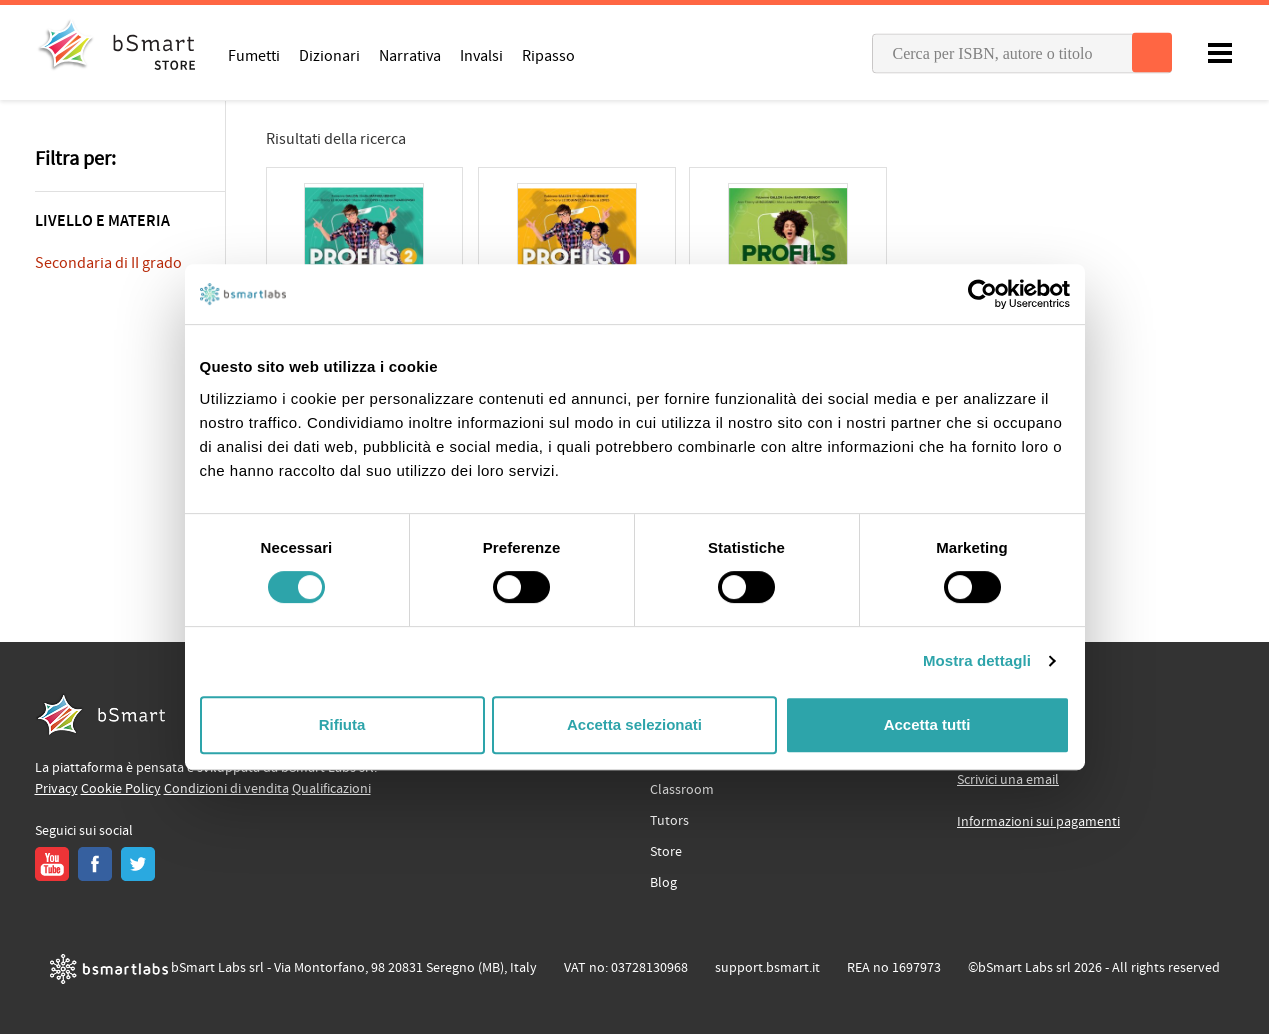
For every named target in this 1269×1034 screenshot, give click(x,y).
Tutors (669, 821)
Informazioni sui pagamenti (1038, 822)
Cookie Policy (121, 789)
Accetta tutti (927, 724)
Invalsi (481, 55)
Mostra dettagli (977, 660)
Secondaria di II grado (108, 263)
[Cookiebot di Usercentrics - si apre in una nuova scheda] (982, 294)
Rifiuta (342, 724)
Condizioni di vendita (226, 789)
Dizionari (329, 55)
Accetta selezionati (634, 724)
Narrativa (410, 55)
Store (666, 852)
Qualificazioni (331, 789)
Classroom (682, 790)
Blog (663, 883)
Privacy (56, 789)
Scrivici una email (1008, 780)
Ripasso (548, 55)
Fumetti (254, 55)
